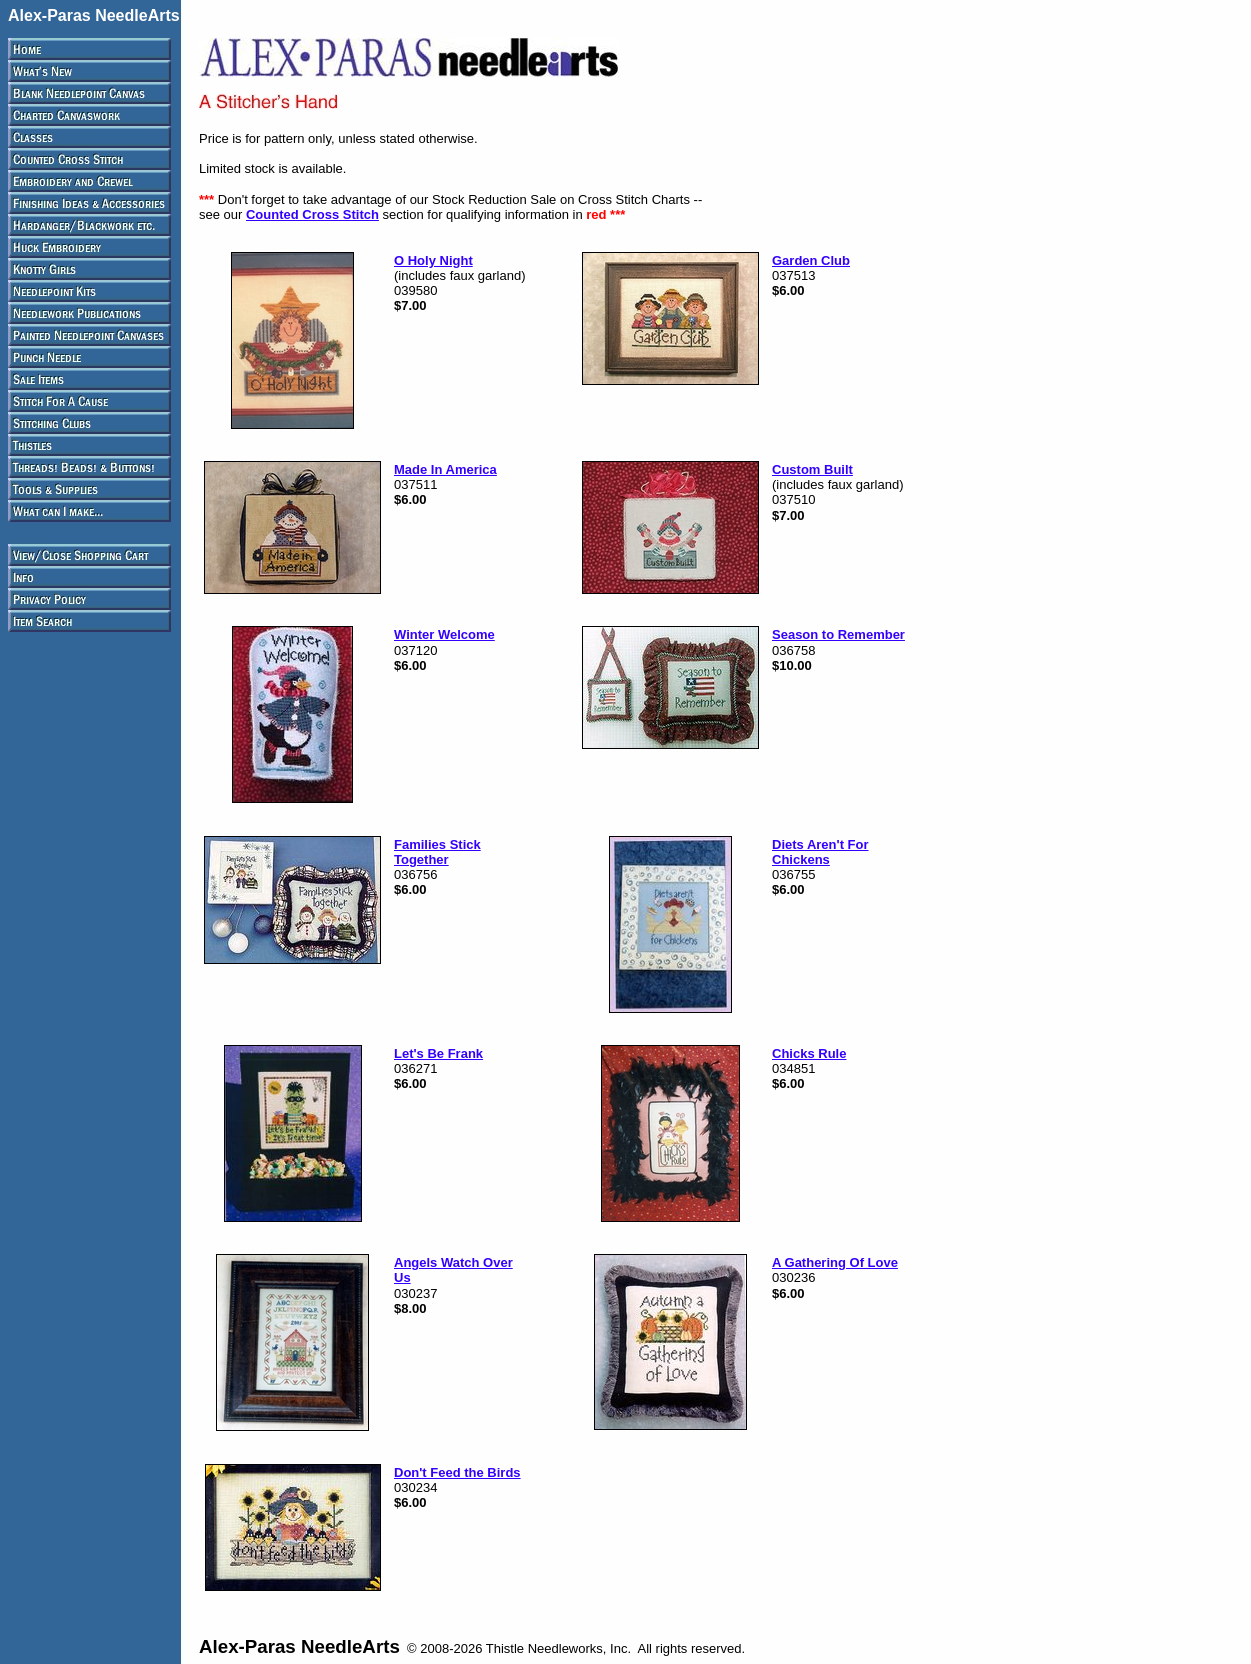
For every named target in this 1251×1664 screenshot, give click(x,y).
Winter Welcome (444, 634)
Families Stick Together (437, 852)
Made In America (445, 469)
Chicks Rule (809, 1053)
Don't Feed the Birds (457, 1472)
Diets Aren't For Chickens (820, 852)
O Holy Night (433, 260)
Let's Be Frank (438, 1053)
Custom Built (812, 469)
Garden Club (811, 260)
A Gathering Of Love (835, 1262)
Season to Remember (838, 634)
